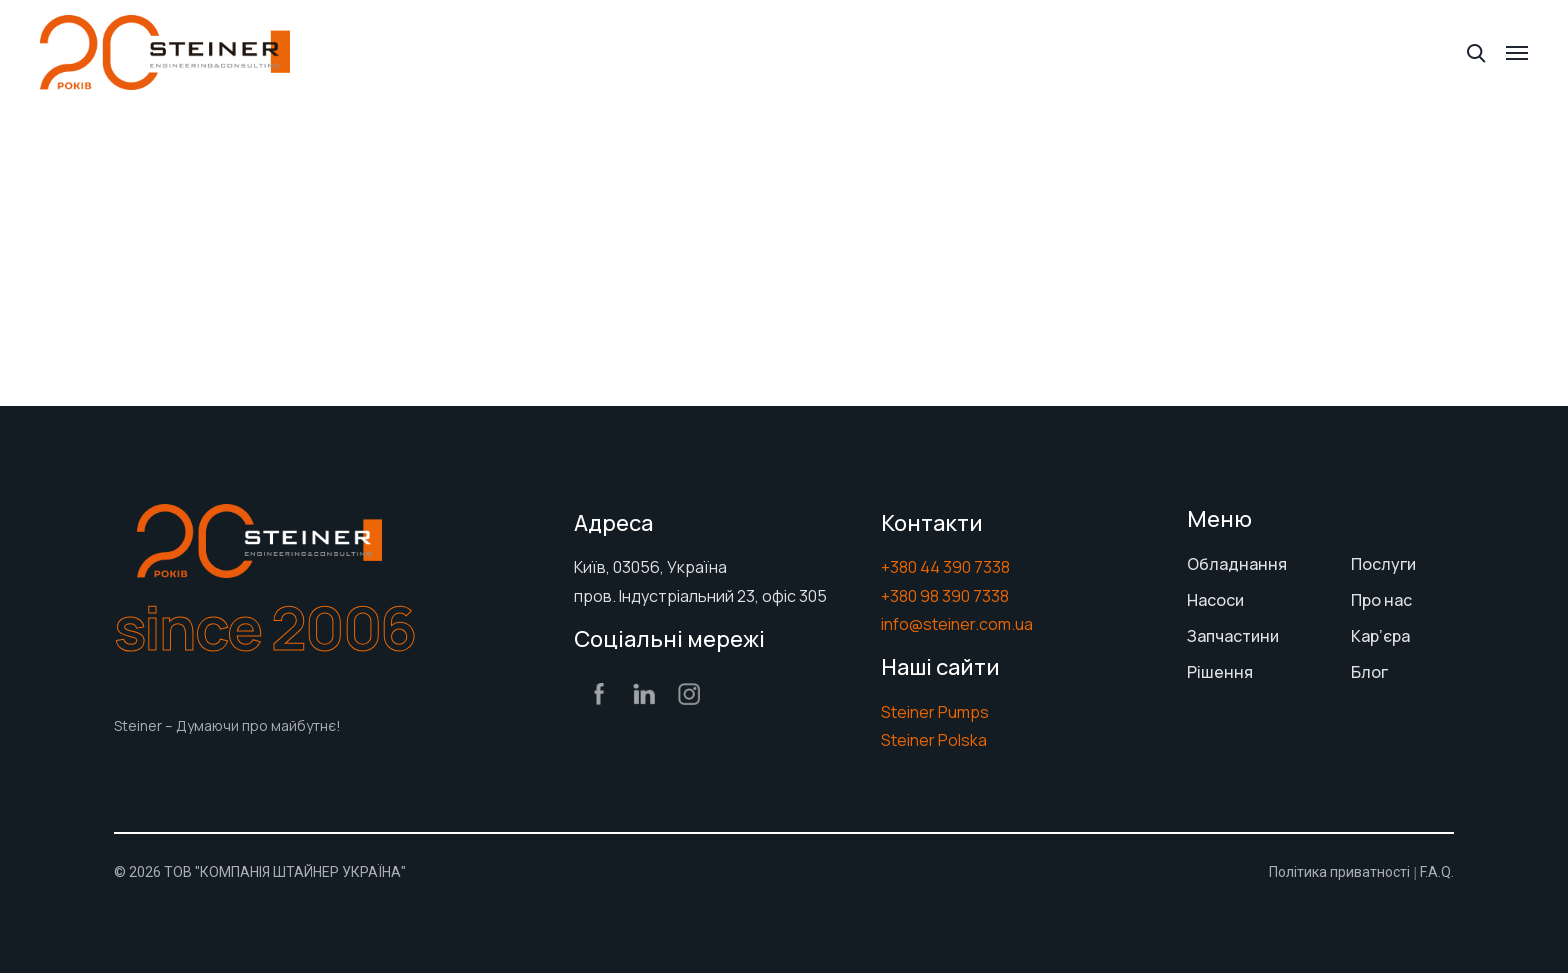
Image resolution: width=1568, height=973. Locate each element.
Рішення (1220, 672)
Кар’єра (1380, 636)
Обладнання (1237, 564)
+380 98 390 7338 (945, 596)
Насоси (1215, 600)
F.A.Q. (1437, 872)
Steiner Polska (934, 740)
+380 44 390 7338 (945, 567)
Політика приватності (1339, 872)
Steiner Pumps (935, 712)
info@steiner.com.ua (957, 624)
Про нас (1381, 600)
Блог (1369, 672)
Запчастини (1233, 636)
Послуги (1383, 564)
